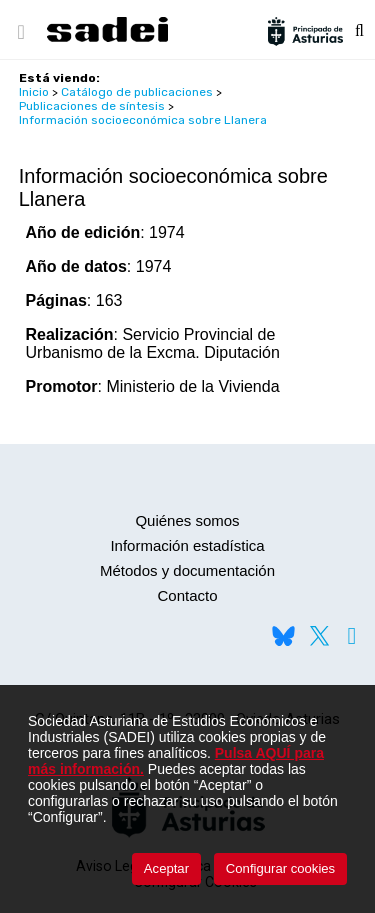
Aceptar (166, 868)
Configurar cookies (280, 868)
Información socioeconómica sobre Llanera (143, 120)
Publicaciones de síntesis (92, 106)
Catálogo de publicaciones (137, 92)
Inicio (34, 92)
